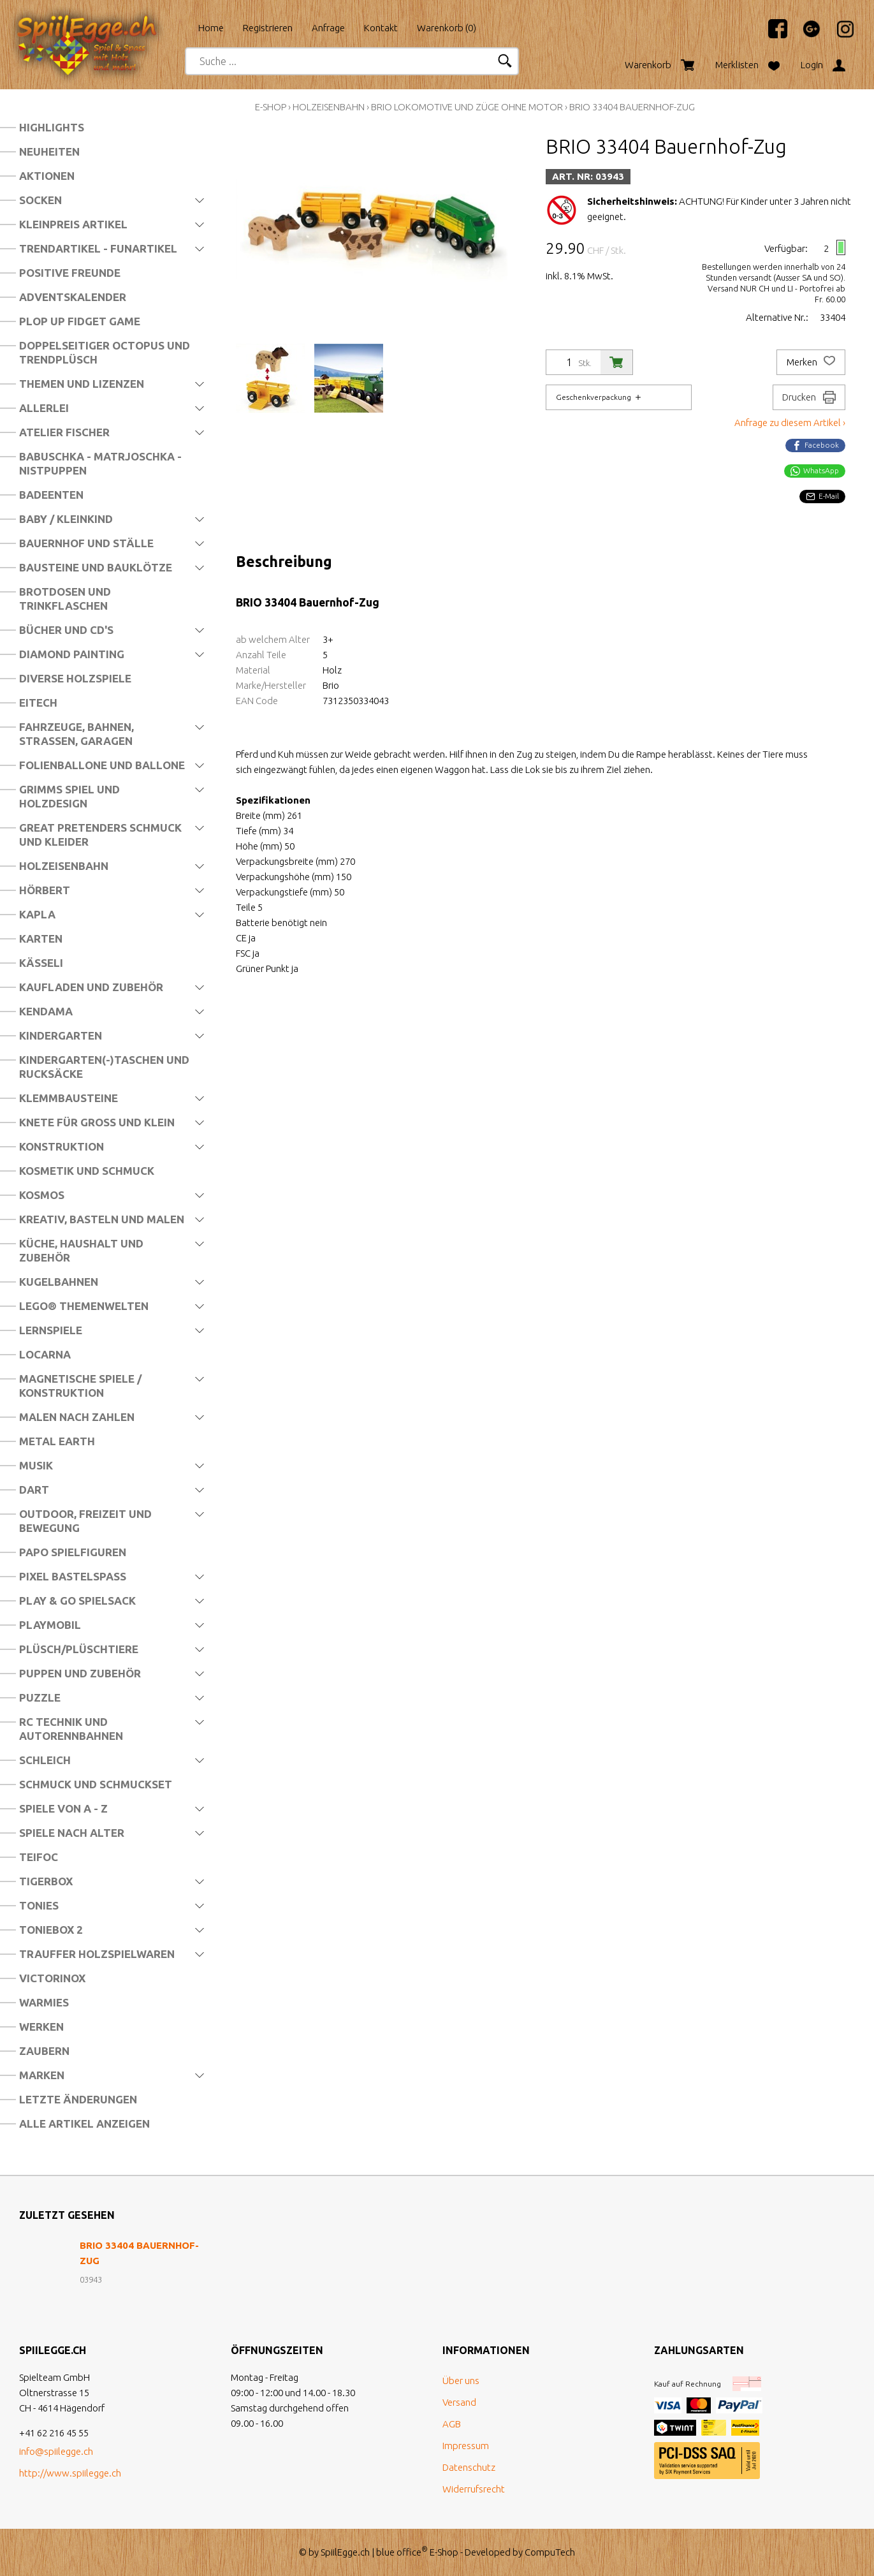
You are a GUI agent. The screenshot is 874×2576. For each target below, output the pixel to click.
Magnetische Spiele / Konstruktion (80, 1386)
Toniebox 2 (51, 1930)
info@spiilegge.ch (56, 2451)
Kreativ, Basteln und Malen (101, 1219)
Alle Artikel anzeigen (84, 2123)
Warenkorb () (446, 27)
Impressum (465, 2445)
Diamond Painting (71, 654)
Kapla (37, 914)
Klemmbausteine (68, 1098)
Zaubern (44, 2051)
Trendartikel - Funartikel (98, 248)
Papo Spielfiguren (72, 1552)
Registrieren (268, 27)
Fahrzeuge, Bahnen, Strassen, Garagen (76, 734)
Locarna (45, 1354)
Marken (41, 2075)
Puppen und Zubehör (80, 1673)
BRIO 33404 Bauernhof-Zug (632, 106)
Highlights (51, 127)
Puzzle (40, 1697)
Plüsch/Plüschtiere (78, 1649)
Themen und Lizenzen (81, 384)
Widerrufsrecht (473, 2489)
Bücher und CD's (66, 630)
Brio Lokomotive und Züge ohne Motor (467, 106)
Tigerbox (46, 1881)
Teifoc (38, 1857)
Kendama (46, 1011)
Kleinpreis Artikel (73, 224)
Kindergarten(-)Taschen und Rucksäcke (104, 1067)
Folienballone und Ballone (102, 765)
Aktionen (47, 176)
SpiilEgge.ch (345, 2552)
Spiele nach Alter (71, 1833)
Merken (811, 362)
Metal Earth (57, 1441)
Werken (41, 2026)
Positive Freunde (69, 273)
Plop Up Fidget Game (79, 321)
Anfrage (328, 27)
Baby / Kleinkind (66, 519)
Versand (459, 2402)
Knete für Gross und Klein (97, 1122)
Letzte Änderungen (78, 2099)
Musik (36, 1465)
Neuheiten (49, 151)
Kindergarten (60, 1035)
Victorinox (52, 1978)
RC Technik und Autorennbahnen (71, 1729)
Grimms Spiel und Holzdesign (69, 796)
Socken (40, 200)
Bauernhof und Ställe (86, 543)
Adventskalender (72, 297)
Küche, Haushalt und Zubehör (81, 1250)
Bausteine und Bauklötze (95, 567)
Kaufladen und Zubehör (91, 987)
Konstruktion (61, 1146)
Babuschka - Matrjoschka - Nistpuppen (100, 463)
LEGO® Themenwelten (84, 1306)
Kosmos (41, 1195)
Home (211, 27)
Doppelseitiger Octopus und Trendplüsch (104, 352)
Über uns (460, 2380)
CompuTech (550, 2552)
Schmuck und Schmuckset (95, 1784)
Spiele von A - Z (63, 1808)
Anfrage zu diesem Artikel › (789, 422)
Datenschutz (468, 2467)
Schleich (45, 1760)
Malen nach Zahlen (77, 1417)
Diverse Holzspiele (75, 678)
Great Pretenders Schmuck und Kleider (100, 834)
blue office (402, 2552)
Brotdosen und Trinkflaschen (65, 598)
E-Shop (270, 106)
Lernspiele (50, 1330)
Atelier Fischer (64, 432)
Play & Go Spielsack (77, 1600)
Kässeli (41, 963)
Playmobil (50, 1625)
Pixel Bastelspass (72, 1576)
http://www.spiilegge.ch (70, 2473)
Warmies (44, 2002)
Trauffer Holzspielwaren (97, 1954)
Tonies (39, 1905)
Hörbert (44, 890)
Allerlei (44, 408)
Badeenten (51, 495)
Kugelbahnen (58, 1282)
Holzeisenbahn (63, 866)
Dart (34, 1489)
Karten (40, 938)
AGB (451, 2423)
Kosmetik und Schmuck (86, 1171)
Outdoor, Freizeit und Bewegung (85, 1521)
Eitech (38, 702)
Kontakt (381, 27)
